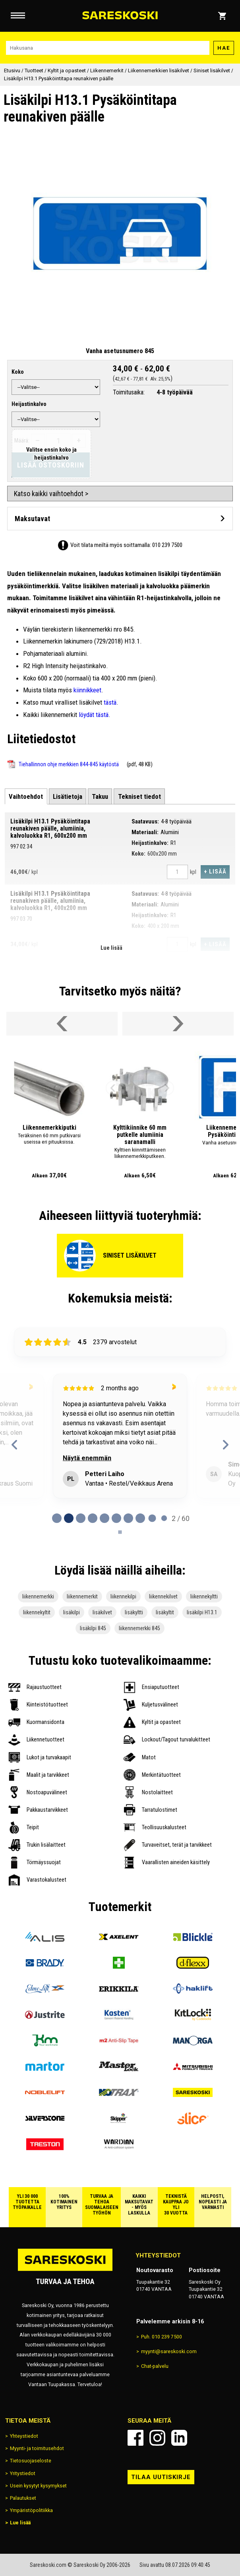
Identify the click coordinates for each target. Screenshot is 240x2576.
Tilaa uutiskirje (161, 2477)
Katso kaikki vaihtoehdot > (51, 493)
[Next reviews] (225, 1445)
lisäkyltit (165, 1612)
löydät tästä (93, 715)
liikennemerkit (82, 1596)
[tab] (26, 796)
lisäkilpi (71, 1612)
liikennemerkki (38, 1596)
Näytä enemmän (90, 1458)
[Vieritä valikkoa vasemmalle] (62, 1024)
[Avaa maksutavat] (120, 518)
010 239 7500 (167, 545)
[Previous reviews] (14, 1445)
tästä (110, 702)
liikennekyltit (36, 1612)
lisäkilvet (102, 1612)
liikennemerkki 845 (139, 1628)
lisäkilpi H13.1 (202, 1612)
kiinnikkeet (87, 690)
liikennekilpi (123, 1596)
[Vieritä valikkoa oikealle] (178, 1024)
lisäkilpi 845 (93, 1628)
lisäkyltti (134, 1612)
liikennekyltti (204, 1596)
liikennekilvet (163, 1596)
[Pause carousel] (120, 1532)
